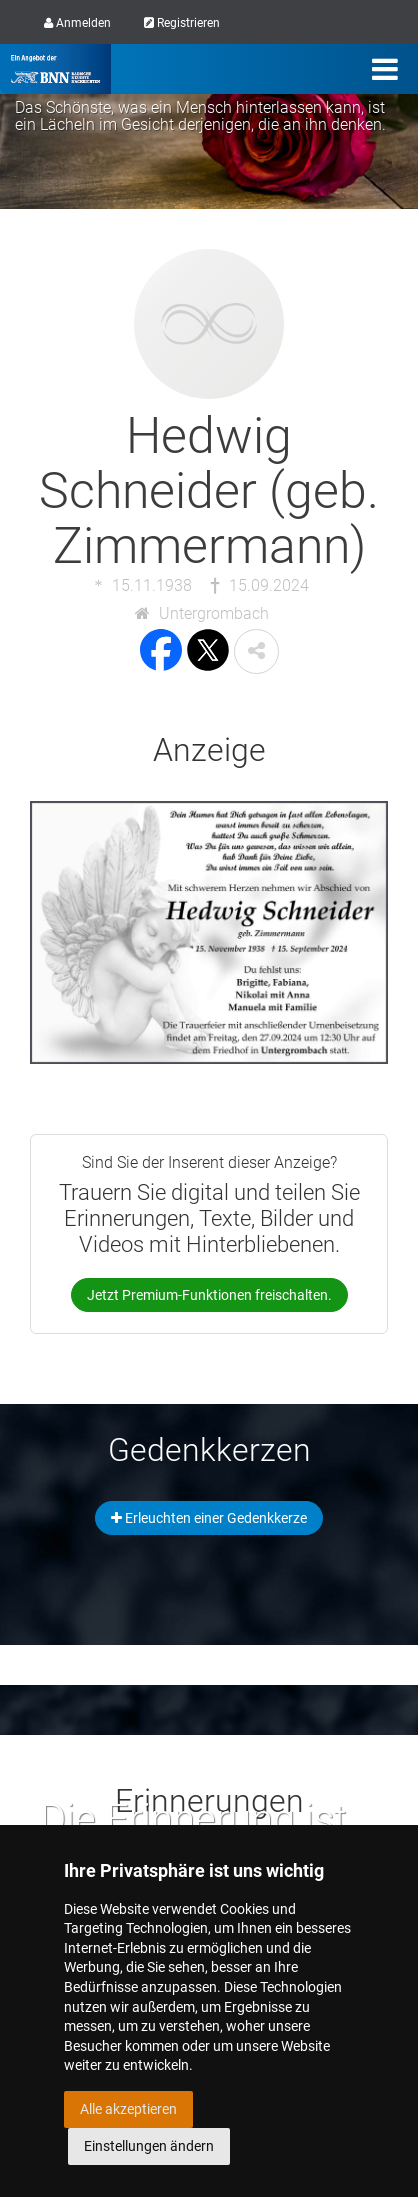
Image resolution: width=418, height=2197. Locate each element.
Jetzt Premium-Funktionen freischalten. (209, 1295)
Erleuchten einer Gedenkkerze (209, 1518)
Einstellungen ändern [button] (149, 2146)
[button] (256, 651)
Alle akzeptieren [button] (128, 2109)
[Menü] (385, 69)
